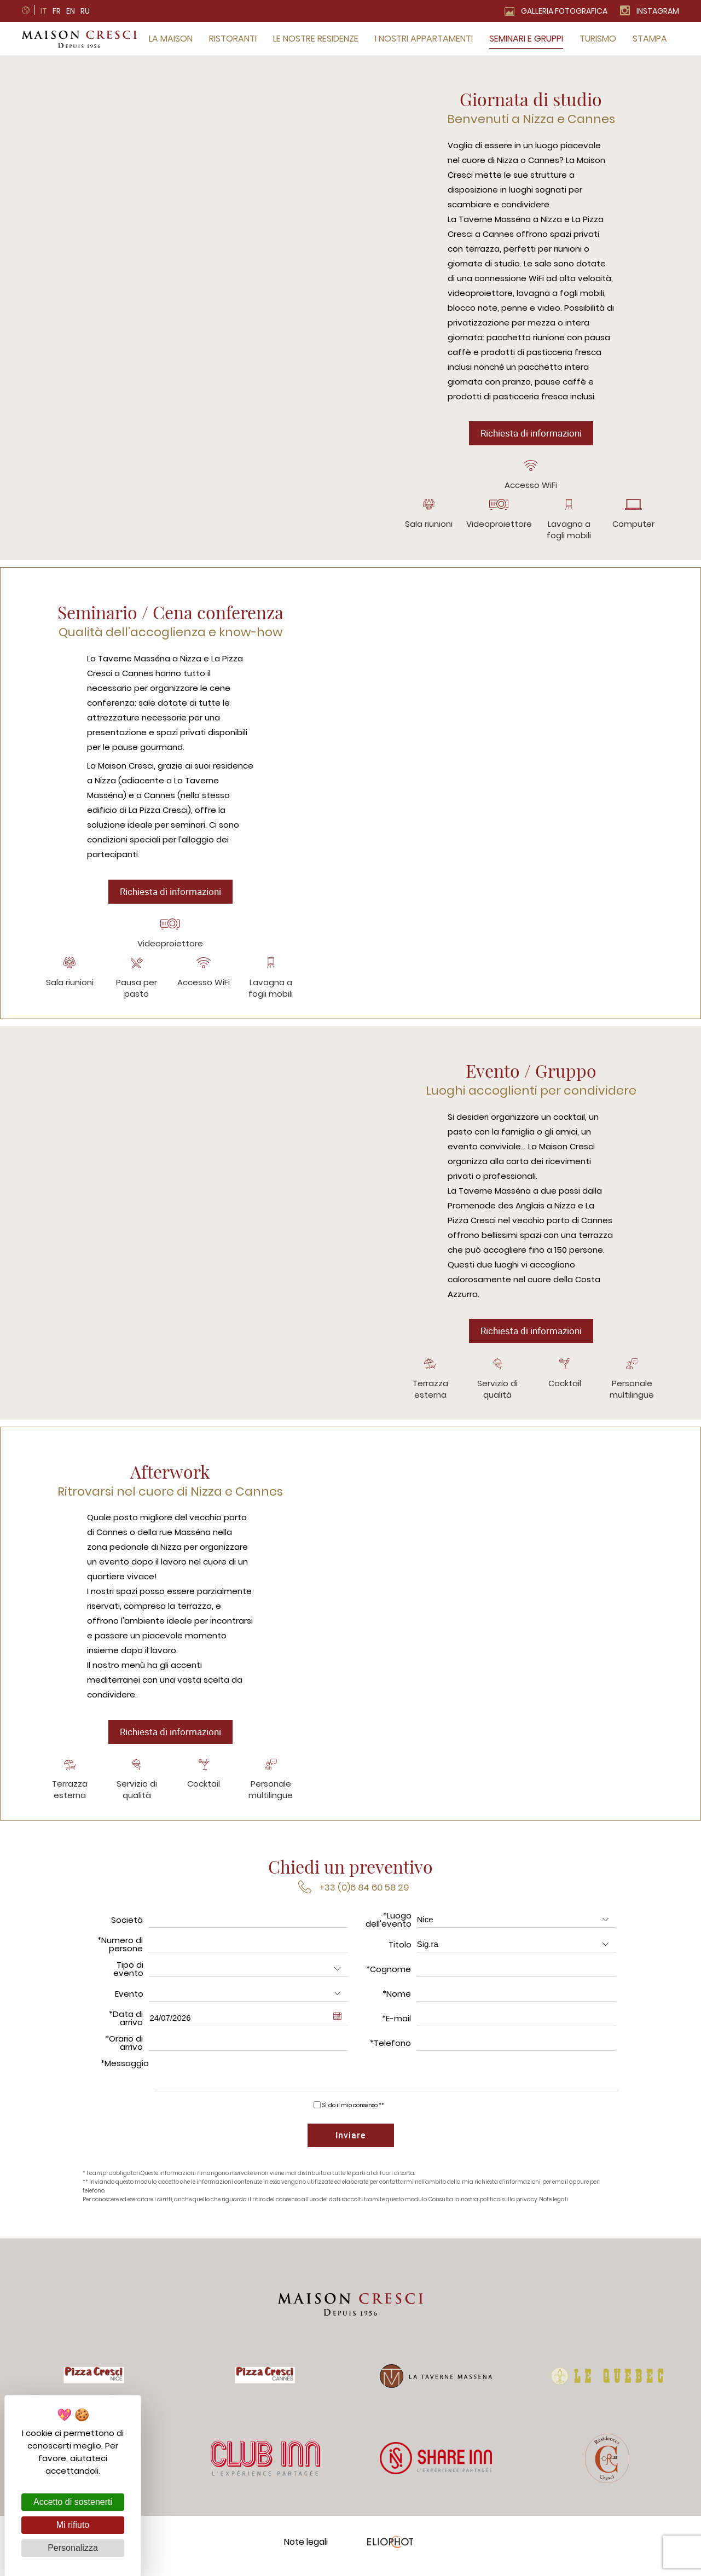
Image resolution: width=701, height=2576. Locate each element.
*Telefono (390, 2049)
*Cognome (388, 1975)
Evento (129, 2000)
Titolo (400, 1950)
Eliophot (390, 2549)
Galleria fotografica (564, 10)
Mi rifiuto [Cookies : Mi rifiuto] (72, 2525)
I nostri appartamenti (424, 38)
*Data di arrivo (126, 2024)
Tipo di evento (128, 1975)
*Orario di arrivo (124, 2048)
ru (85, 10)
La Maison (171, 38)
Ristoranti (233, 38)
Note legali (553, 2207)
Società (127, 1926)
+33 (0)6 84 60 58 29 (364, 1893)
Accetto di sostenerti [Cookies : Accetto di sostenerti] (72, 2502)
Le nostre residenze (315, 38)
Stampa (650, 38)
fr (57, 10)
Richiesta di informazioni (530, 434)
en (70, 10)
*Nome (397, 2000)
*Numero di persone (120, 1950)
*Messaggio (125, 2069)
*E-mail (396, 2024)
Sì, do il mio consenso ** (353, 2110)
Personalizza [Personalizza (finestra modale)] (73, 2547)
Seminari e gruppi (526, 38)
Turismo (598, 38)
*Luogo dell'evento (389, 1925)
